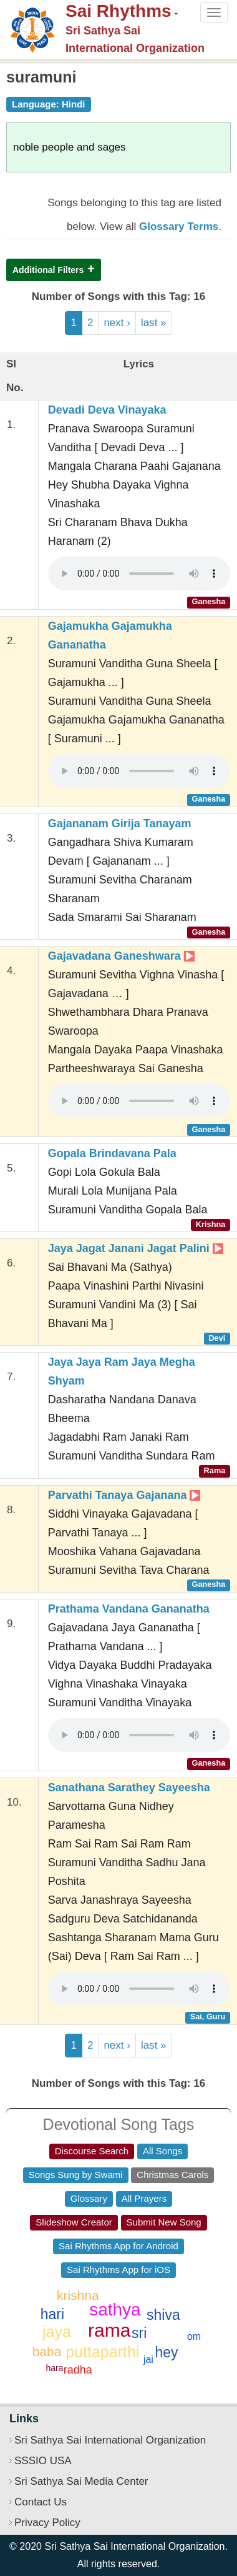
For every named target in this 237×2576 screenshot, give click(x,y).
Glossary (88, 2198)
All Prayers (144, 2198)
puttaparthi (102, 2351)
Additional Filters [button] (48, 270)
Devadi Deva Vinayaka (107, 410)
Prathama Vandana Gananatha (129, 1609)
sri (139, 2333)
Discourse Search (91, 2151)
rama (109, 2330)
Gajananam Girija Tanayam (119, 823)
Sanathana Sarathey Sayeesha (129, 1787)
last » (154, 323)
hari (52, 2314)
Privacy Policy (47, 2523)
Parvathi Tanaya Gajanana (124, 1495)
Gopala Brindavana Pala (112, 1153)
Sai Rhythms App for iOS (118, 2269)
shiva (163, 2315)
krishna (78, 2295)
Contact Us (40, 2502)
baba (47, 2351)
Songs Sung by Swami (76, 2174)
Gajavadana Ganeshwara (121, 956)
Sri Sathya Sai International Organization (110, 2440)
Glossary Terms (178, 226)
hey (166, 2352)
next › (117, 323)
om (194, 2336)
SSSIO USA (43, 2461)
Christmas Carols (172, 2174)
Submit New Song (164, 2222)
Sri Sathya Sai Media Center (81, 2481)
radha (78, 2370)
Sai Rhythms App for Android (118, 2245)
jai (148, 2359)
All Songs (162, 2151)
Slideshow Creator (74, 2222)
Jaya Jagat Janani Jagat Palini (135, 1248)
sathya (115, 2309)
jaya (56, 2331)
